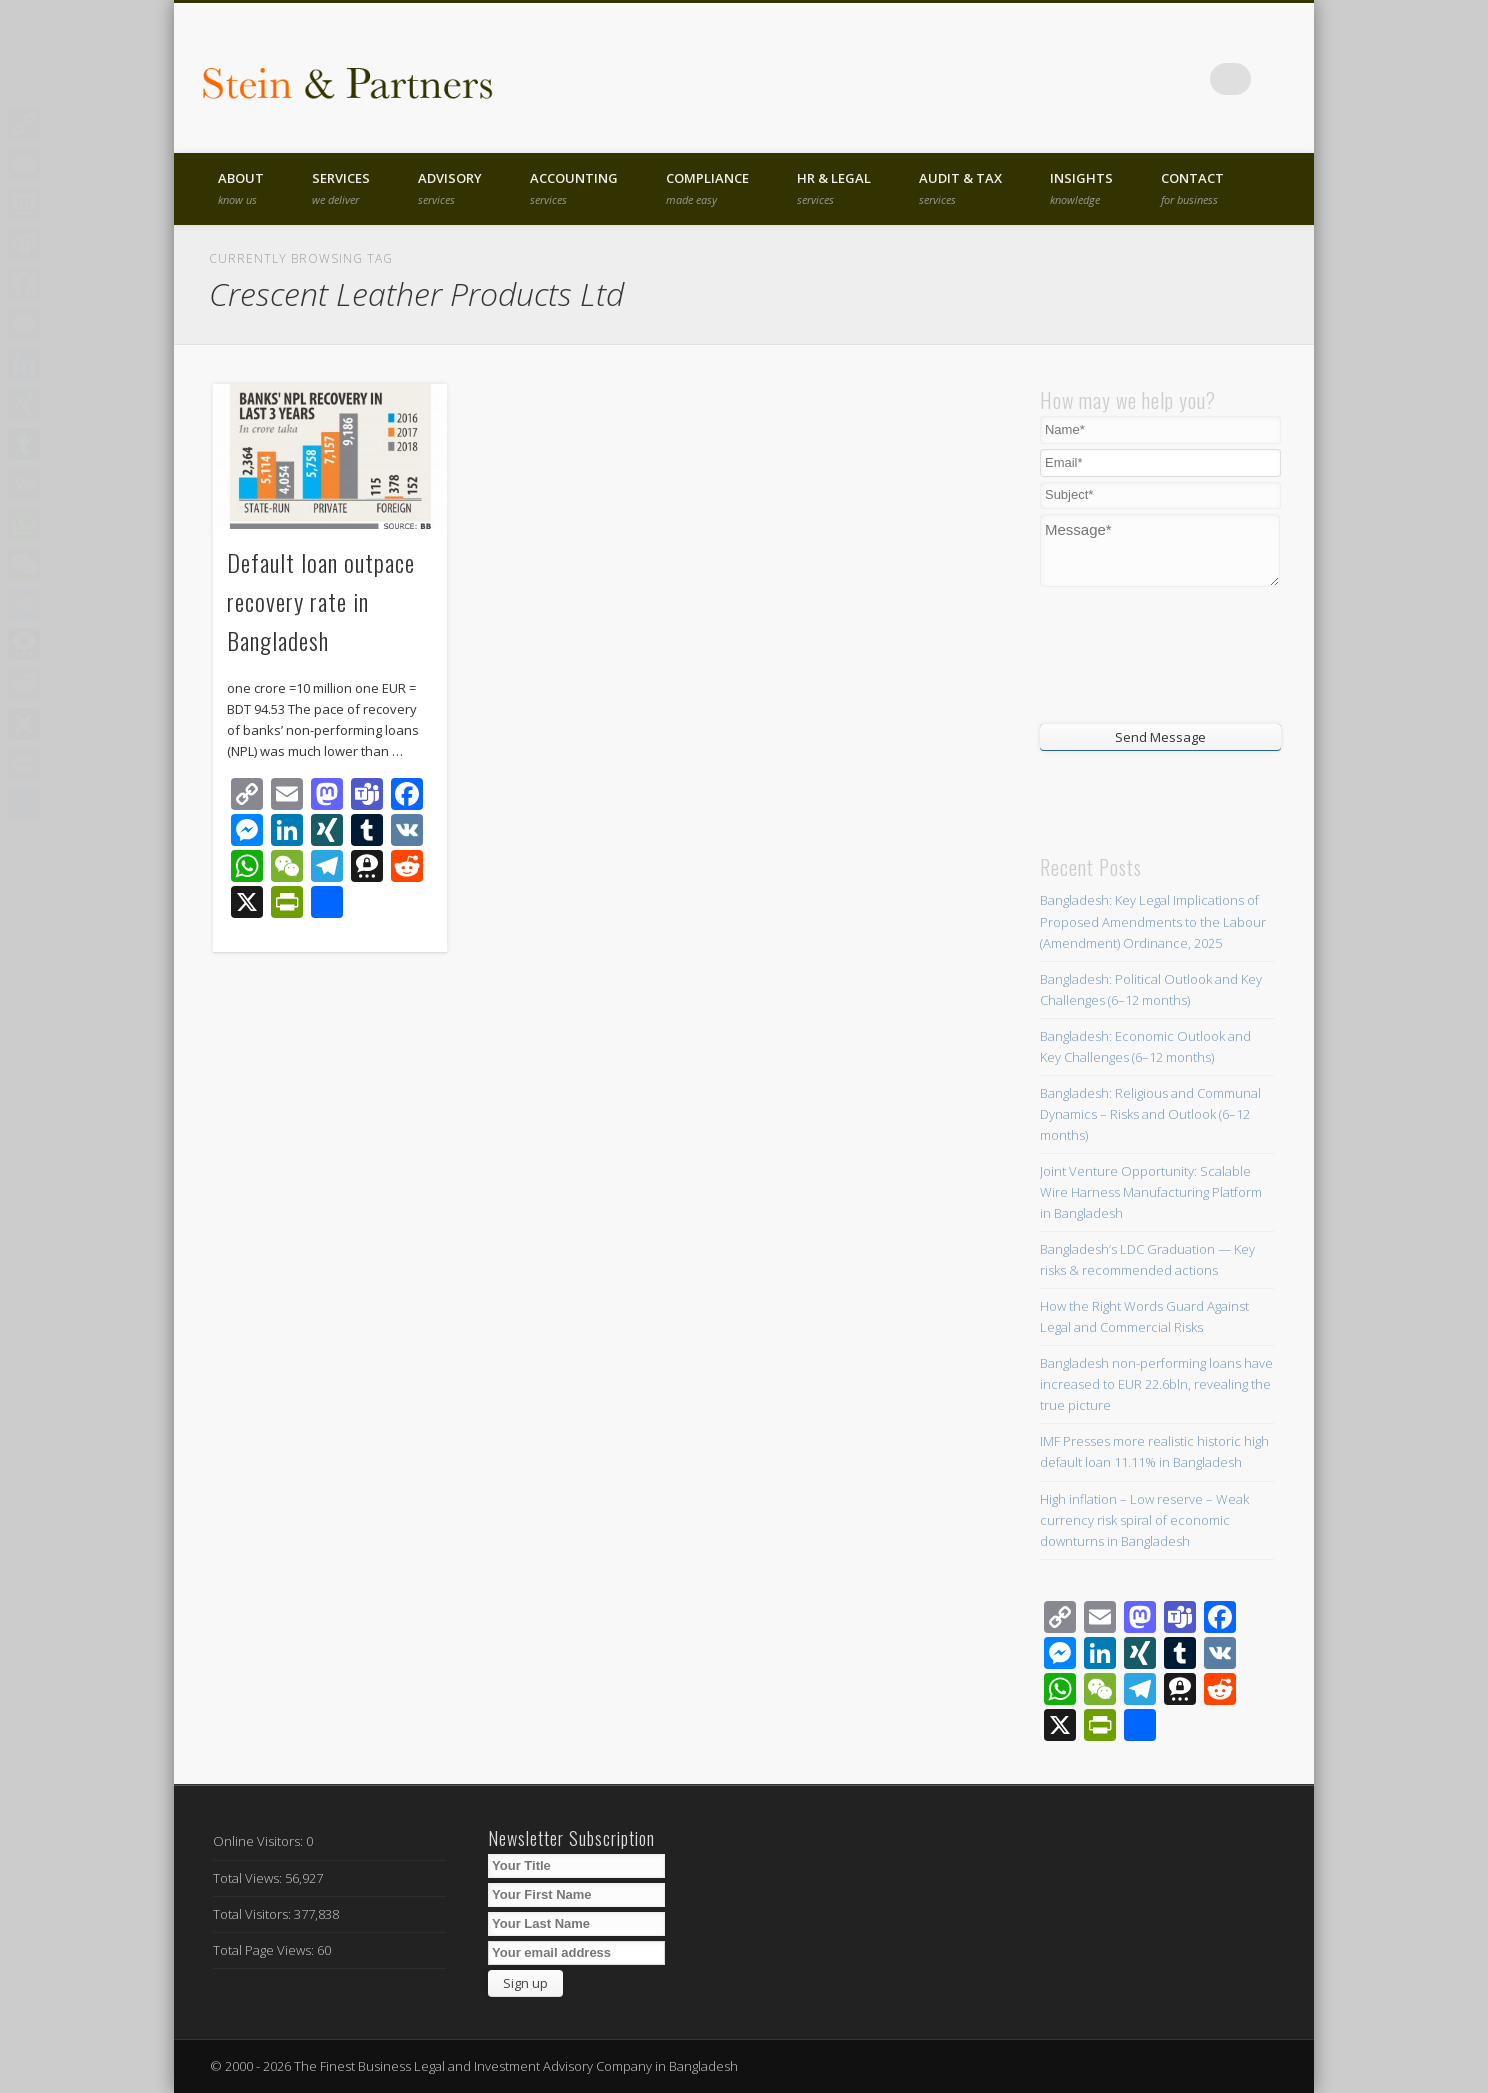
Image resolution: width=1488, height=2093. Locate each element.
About (241, 188)
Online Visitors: (259, 1841)
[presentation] (1161, 653)
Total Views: (249, 1878)
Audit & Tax (960, 188)
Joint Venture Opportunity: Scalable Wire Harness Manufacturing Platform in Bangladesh (1151, 1192)
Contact (1192, 188)
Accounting (574, 188)
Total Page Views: (265, 1950)
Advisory (450, 188)
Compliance (707, 188)
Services (341, 188)
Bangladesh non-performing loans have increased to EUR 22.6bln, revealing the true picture (1156, 1384)
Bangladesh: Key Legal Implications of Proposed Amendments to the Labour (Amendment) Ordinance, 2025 (1153, 921)
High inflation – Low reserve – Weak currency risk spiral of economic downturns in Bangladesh (1144, 1520)
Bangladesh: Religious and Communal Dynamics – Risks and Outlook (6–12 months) (1150, 1114)
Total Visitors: (253, 1914)
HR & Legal (834, 188)
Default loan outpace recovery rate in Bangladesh (321, 601)
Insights (1081, 188)
